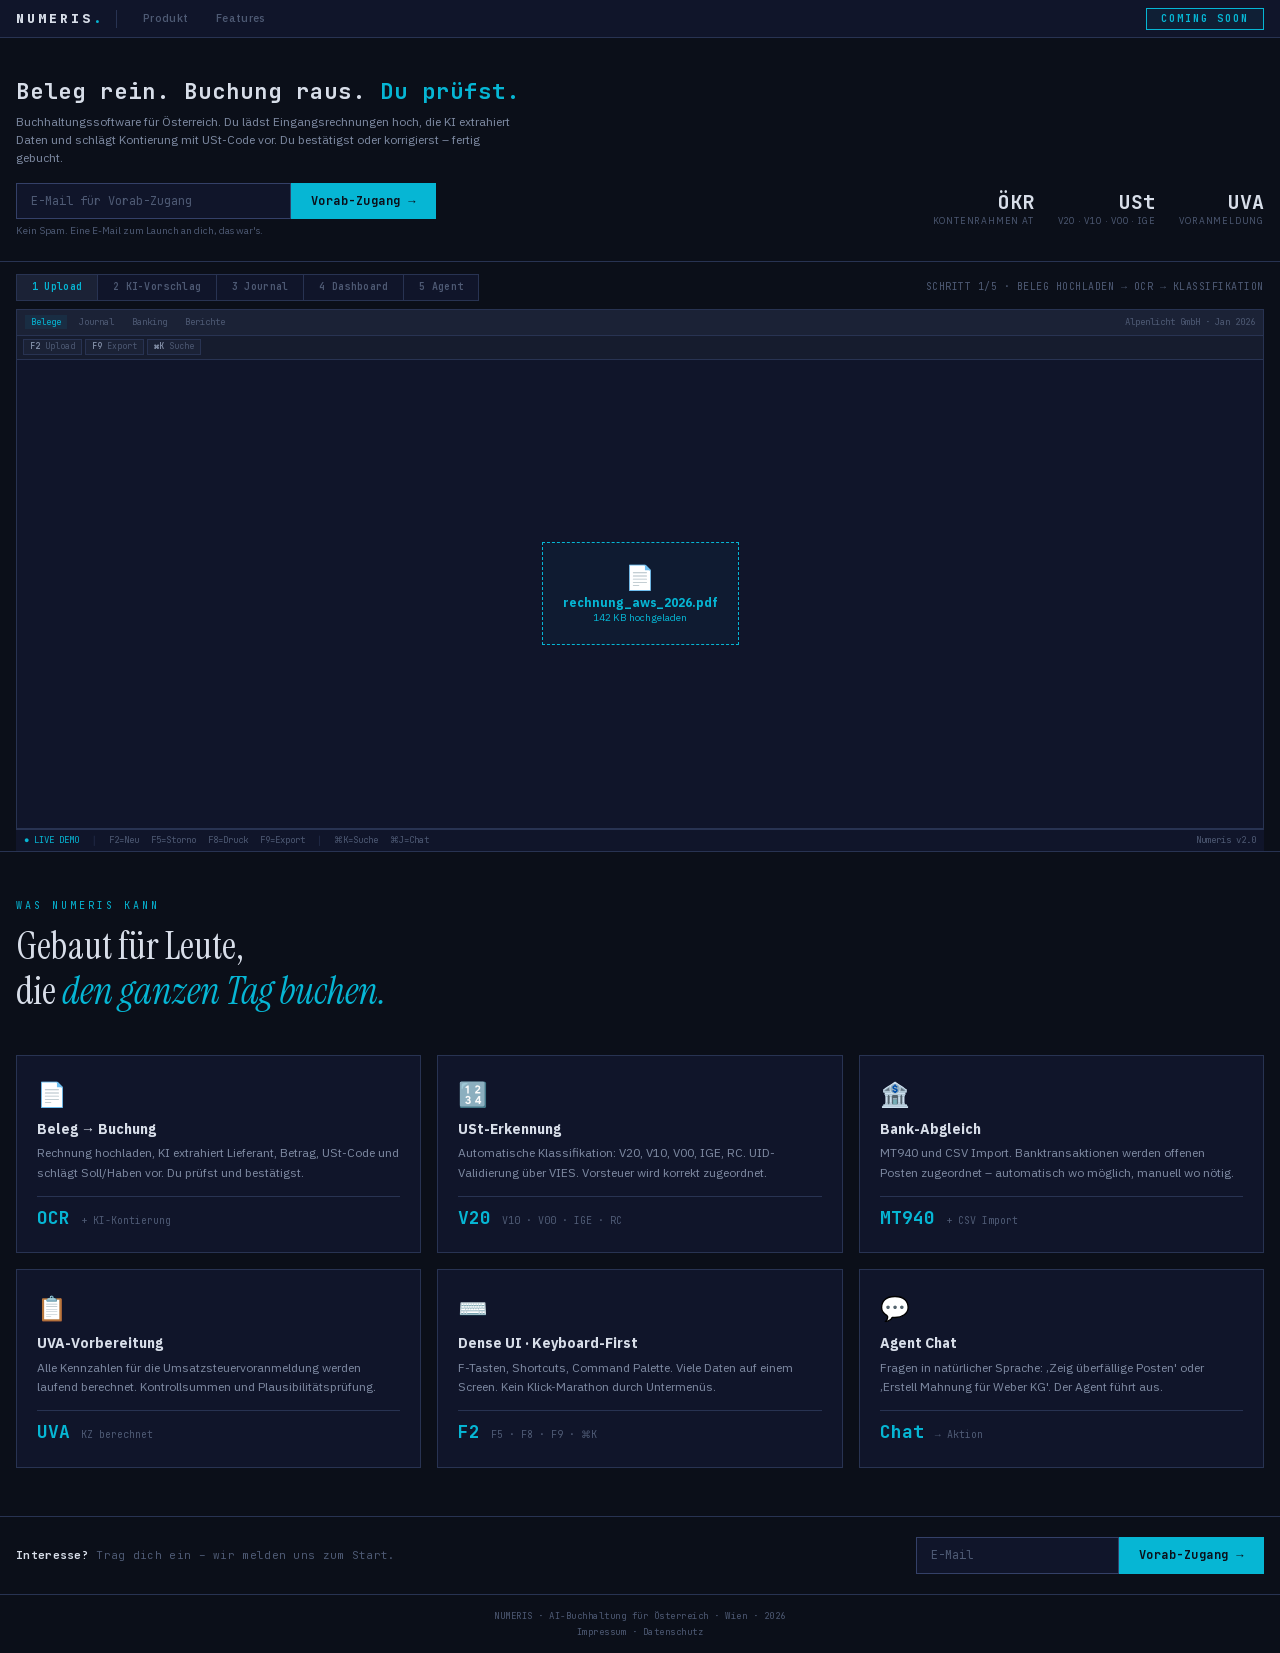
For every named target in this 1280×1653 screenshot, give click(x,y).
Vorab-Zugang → (362, 201)
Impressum (602, 1631)
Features (240, 18)
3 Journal (266, 286)
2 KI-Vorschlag (160, 286)
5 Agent (452, 286)
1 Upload (58, 286)
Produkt (165, 18)
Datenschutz (673, 1631)
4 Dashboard (361, 286)
